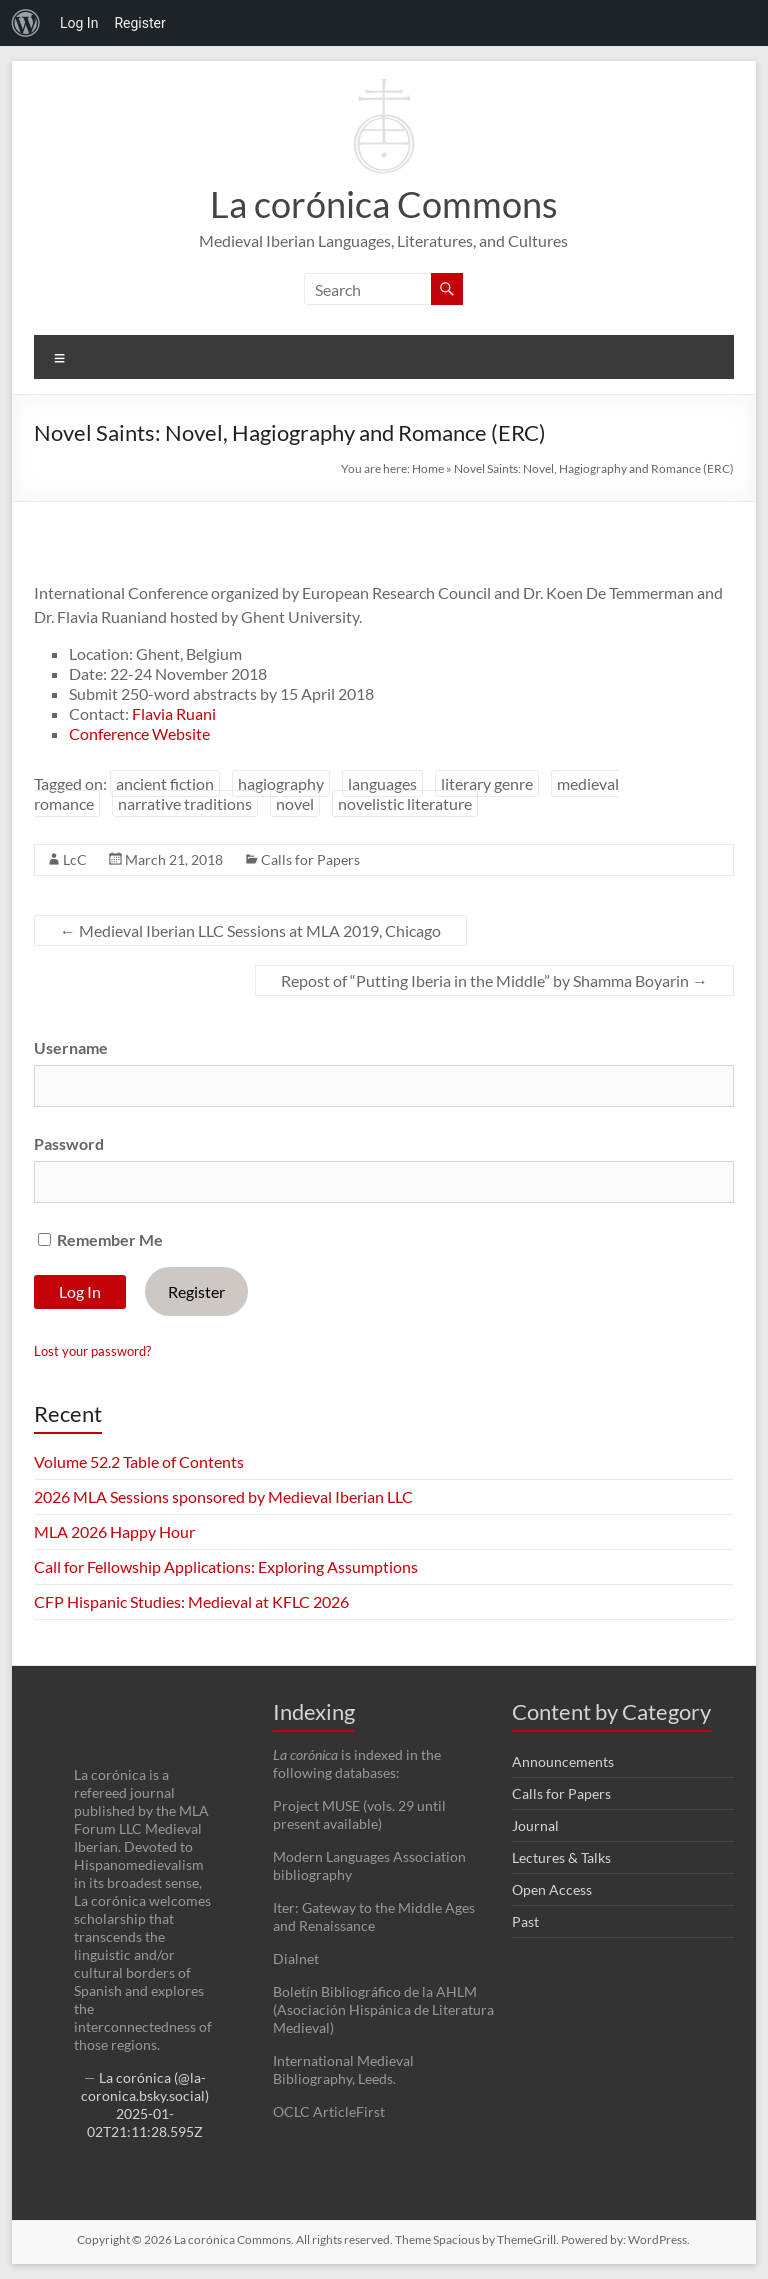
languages (382, 783)
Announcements (563, 1761)
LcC (75, 859)
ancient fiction (165, 783)
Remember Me (100, 1239)
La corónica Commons (384, 204)
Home (428, 468)
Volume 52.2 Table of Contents (139, 1461)
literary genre (487, 783)
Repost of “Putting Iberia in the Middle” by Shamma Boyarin (494, 980)
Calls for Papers (310, 859)
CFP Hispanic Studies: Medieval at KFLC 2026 (191, 1601)
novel (295, 803)
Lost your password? (92, 1351)
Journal (535, 1825)
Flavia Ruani (174, 713)
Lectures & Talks (561, 1857)
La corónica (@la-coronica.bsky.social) (145, 2086)
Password (69, 1143)
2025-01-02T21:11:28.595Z (145, 2122)
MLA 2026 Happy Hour (114, 1531)
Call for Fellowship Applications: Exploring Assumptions (226, 1566)
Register (196, 1291)
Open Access (552, 1889)
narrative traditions (185, 803)
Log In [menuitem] (79, 23)
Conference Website (139, 733)
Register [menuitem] (139, 23)
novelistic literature (405, 803)
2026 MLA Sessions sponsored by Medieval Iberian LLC (223, 1496)
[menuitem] (26, 23)
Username (71, 1047)
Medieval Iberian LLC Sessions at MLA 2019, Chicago (250, 930)
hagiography (281, 783)
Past (525, 1921)
